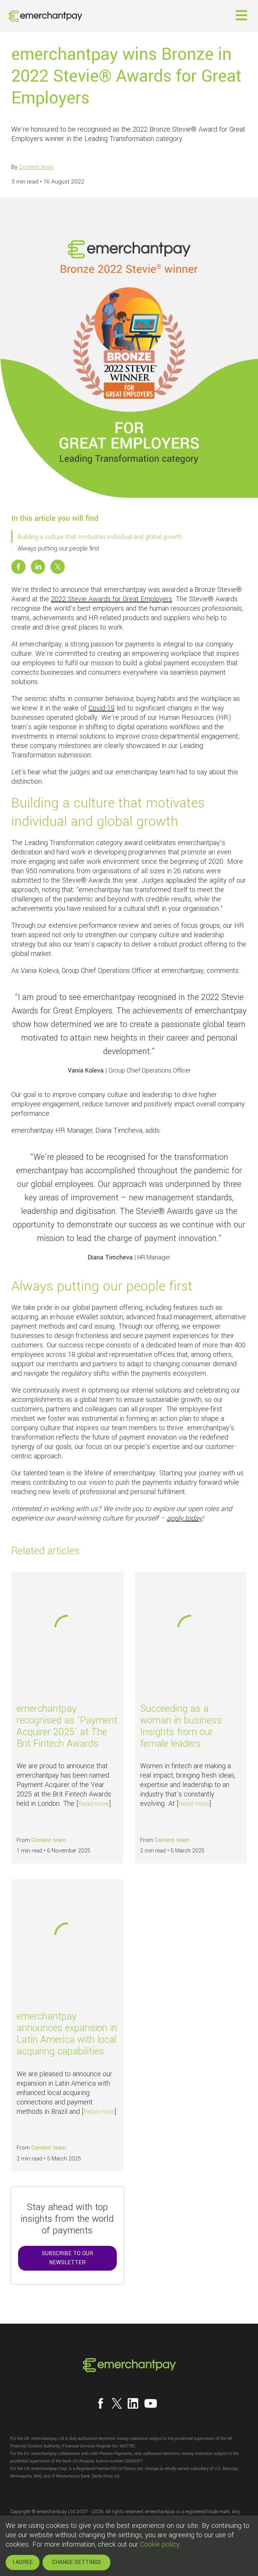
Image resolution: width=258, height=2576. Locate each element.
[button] (241, 15)
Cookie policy (160, 2544)
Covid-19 (101, 708)
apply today (184, 1518)
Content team (36, 167)
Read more (94, 1803)
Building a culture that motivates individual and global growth (100, 536)
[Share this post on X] (57, 567)
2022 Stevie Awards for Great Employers (111, 599)
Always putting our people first (58, 548)
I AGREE (22, 2562)
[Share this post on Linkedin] (38, 567)
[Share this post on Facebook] (18, 567)
